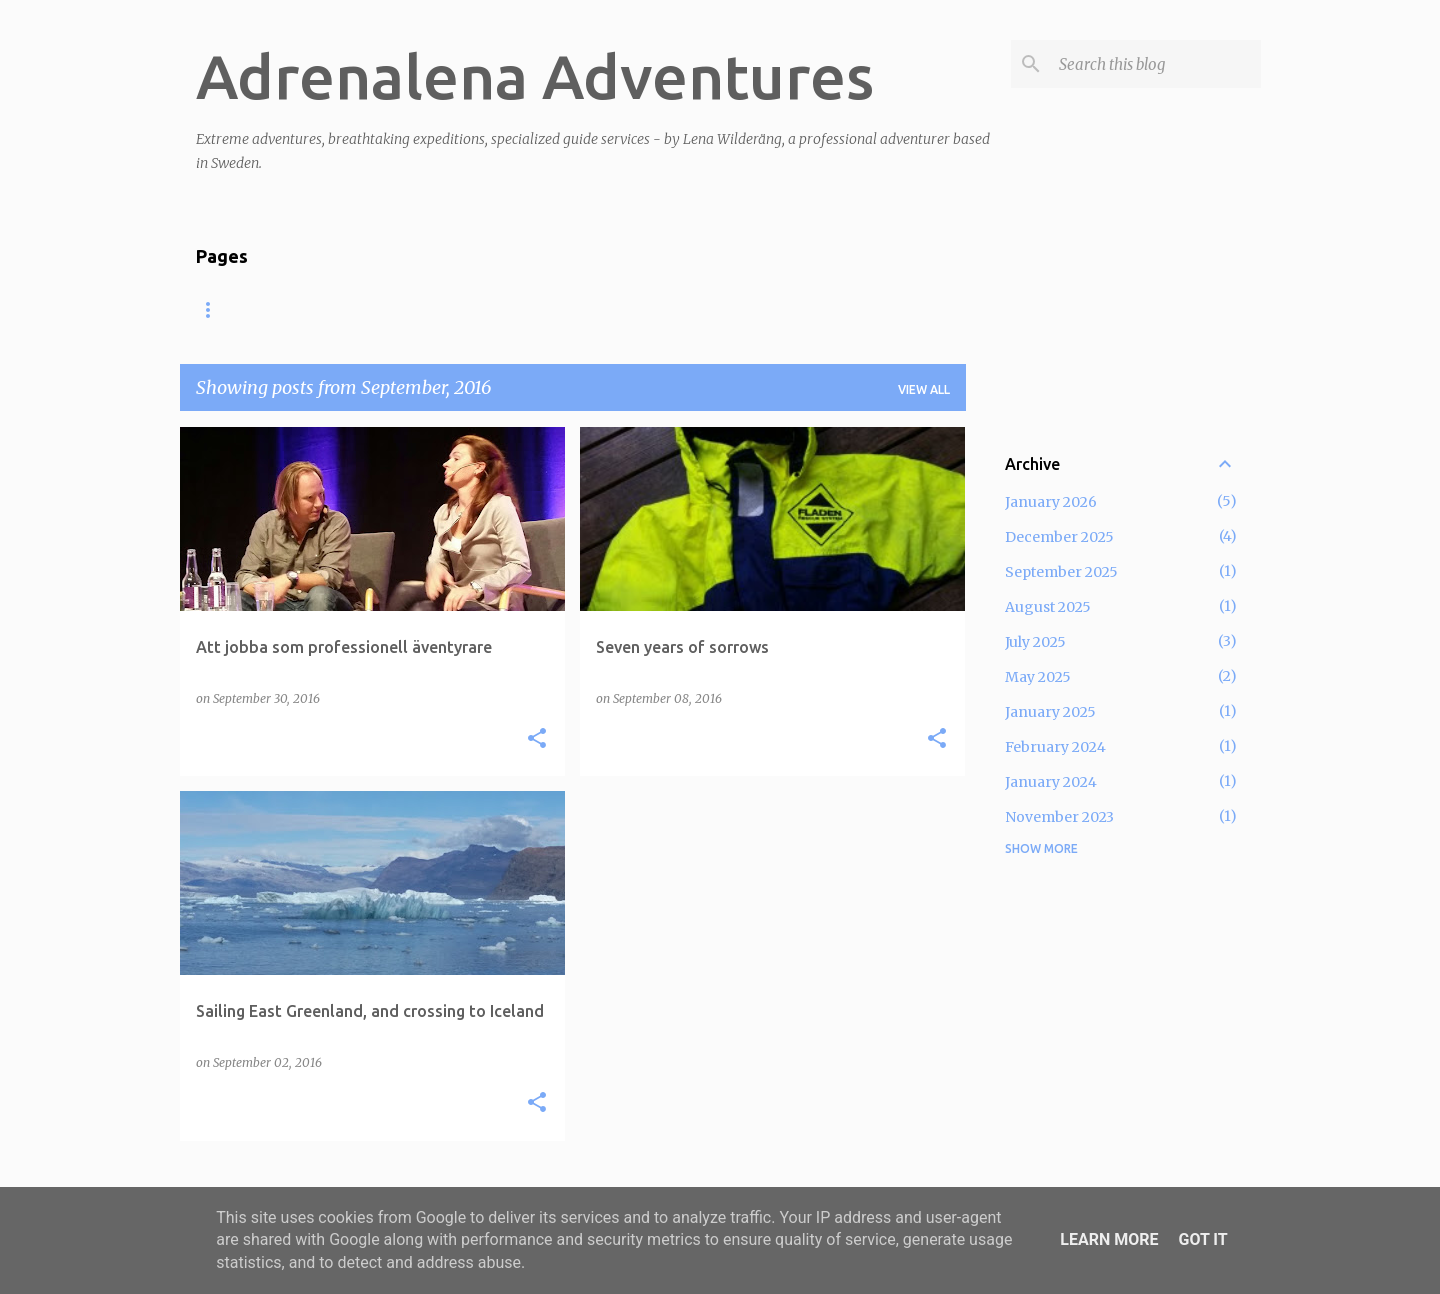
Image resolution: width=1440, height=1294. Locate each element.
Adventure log (538, 309)
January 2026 (1051, 502)
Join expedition (691, 309)
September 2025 (1061, 572)
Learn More (1109, 1239)
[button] (537, 739)
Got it (1202, 1239)
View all (924, 389)
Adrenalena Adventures (535, 76)
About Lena (830, 309)
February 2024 (1055, 747)
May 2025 (1038, 677)
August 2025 (1048, 607)
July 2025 (1035, 642)
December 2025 (1059, 537)
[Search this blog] (1156, 64)
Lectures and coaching (359, 309)
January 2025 (1050, 712)
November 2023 (1059, 817)
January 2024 (1051, 782)
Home (215, 309)
